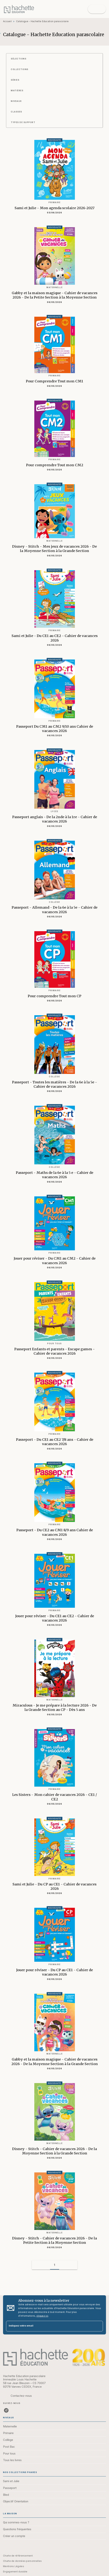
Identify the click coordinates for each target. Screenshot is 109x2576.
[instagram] (6, 2410)
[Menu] (97, 9)
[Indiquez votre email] (49, 2326)
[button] (20, 58)
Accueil (7, 21)
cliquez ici (42, 2315)
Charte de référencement (18, 2555)
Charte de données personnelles (22, 2561)
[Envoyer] (98, 2326)
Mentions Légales (13, 2566)
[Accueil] (19, 9)
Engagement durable (15, 2571)
